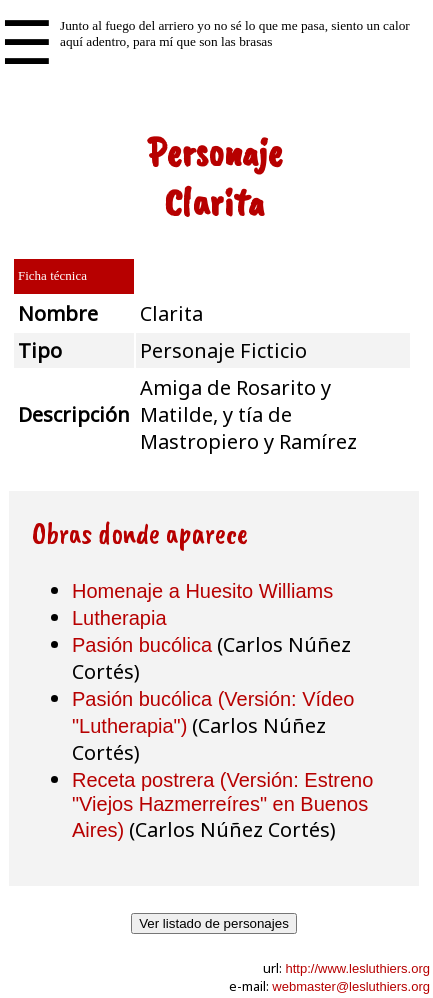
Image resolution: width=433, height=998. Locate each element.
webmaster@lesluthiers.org (351, 986)
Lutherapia (119, 618)
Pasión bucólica (142, 645)
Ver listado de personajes (214, 923)
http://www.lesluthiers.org (357, 968)
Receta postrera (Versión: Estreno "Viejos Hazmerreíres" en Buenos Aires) (222, 805)
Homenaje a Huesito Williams (202, 591)
